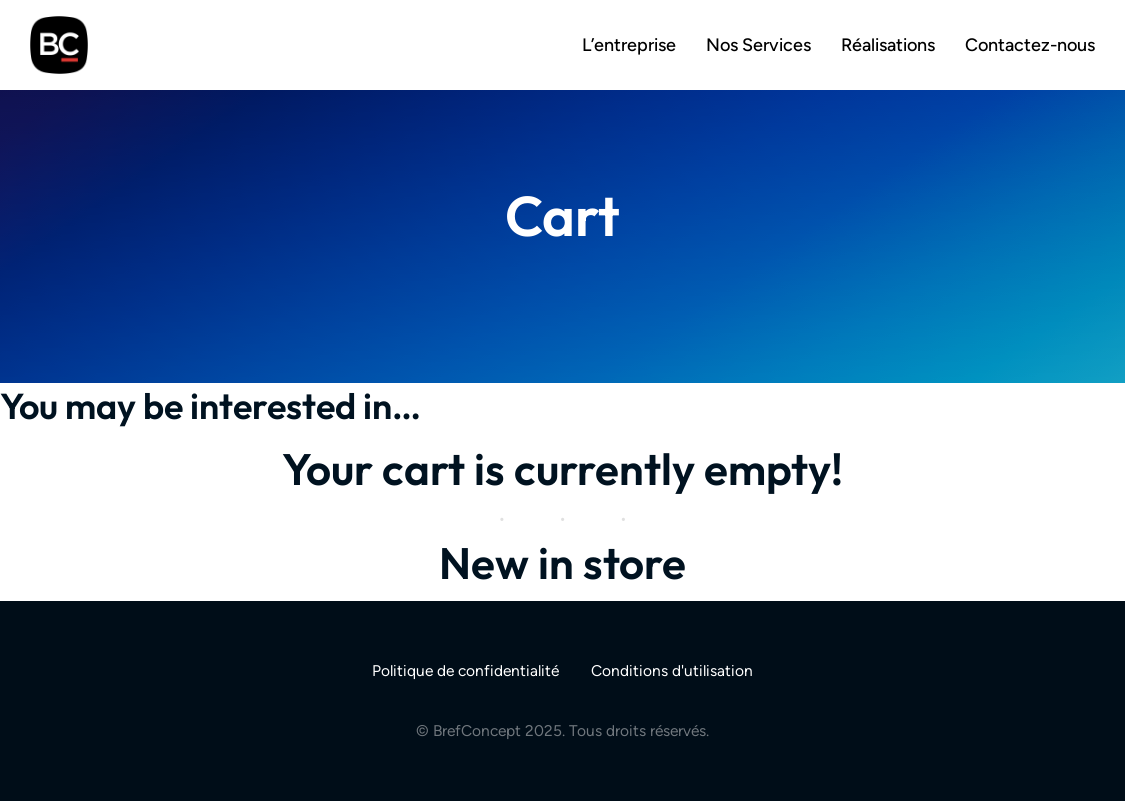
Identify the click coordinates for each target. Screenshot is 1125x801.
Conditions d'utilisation (672, 670)
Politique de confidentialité (465, 670)
